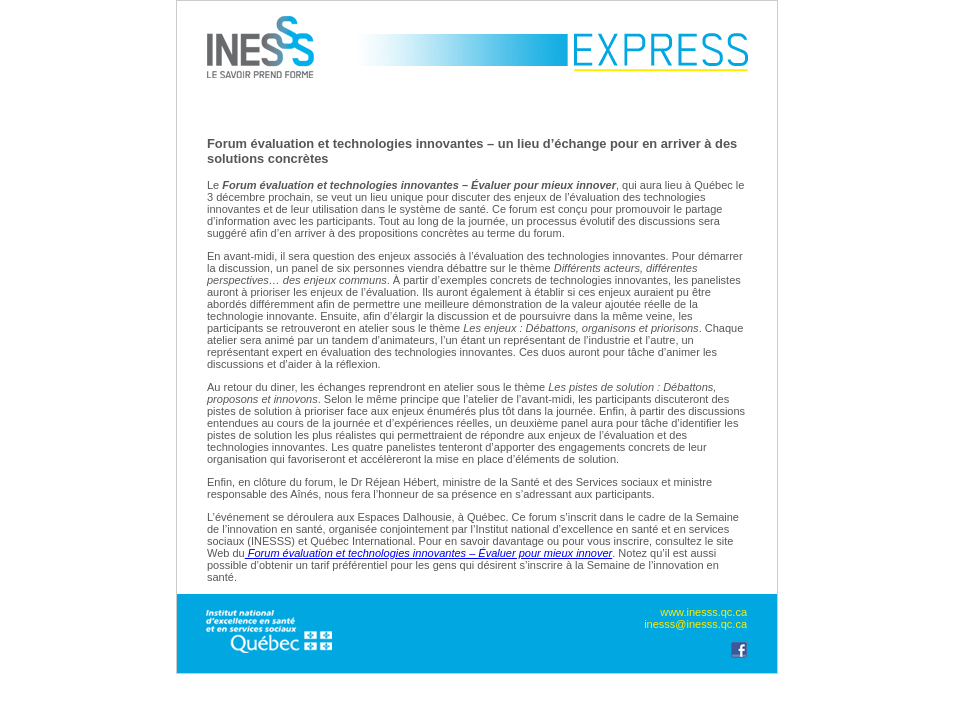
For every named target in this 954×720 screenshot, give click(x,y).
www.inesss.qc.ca (703, 612)
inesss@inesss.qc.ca (695, 624)
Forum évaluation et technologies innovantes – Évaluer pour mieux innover (429, 553)
